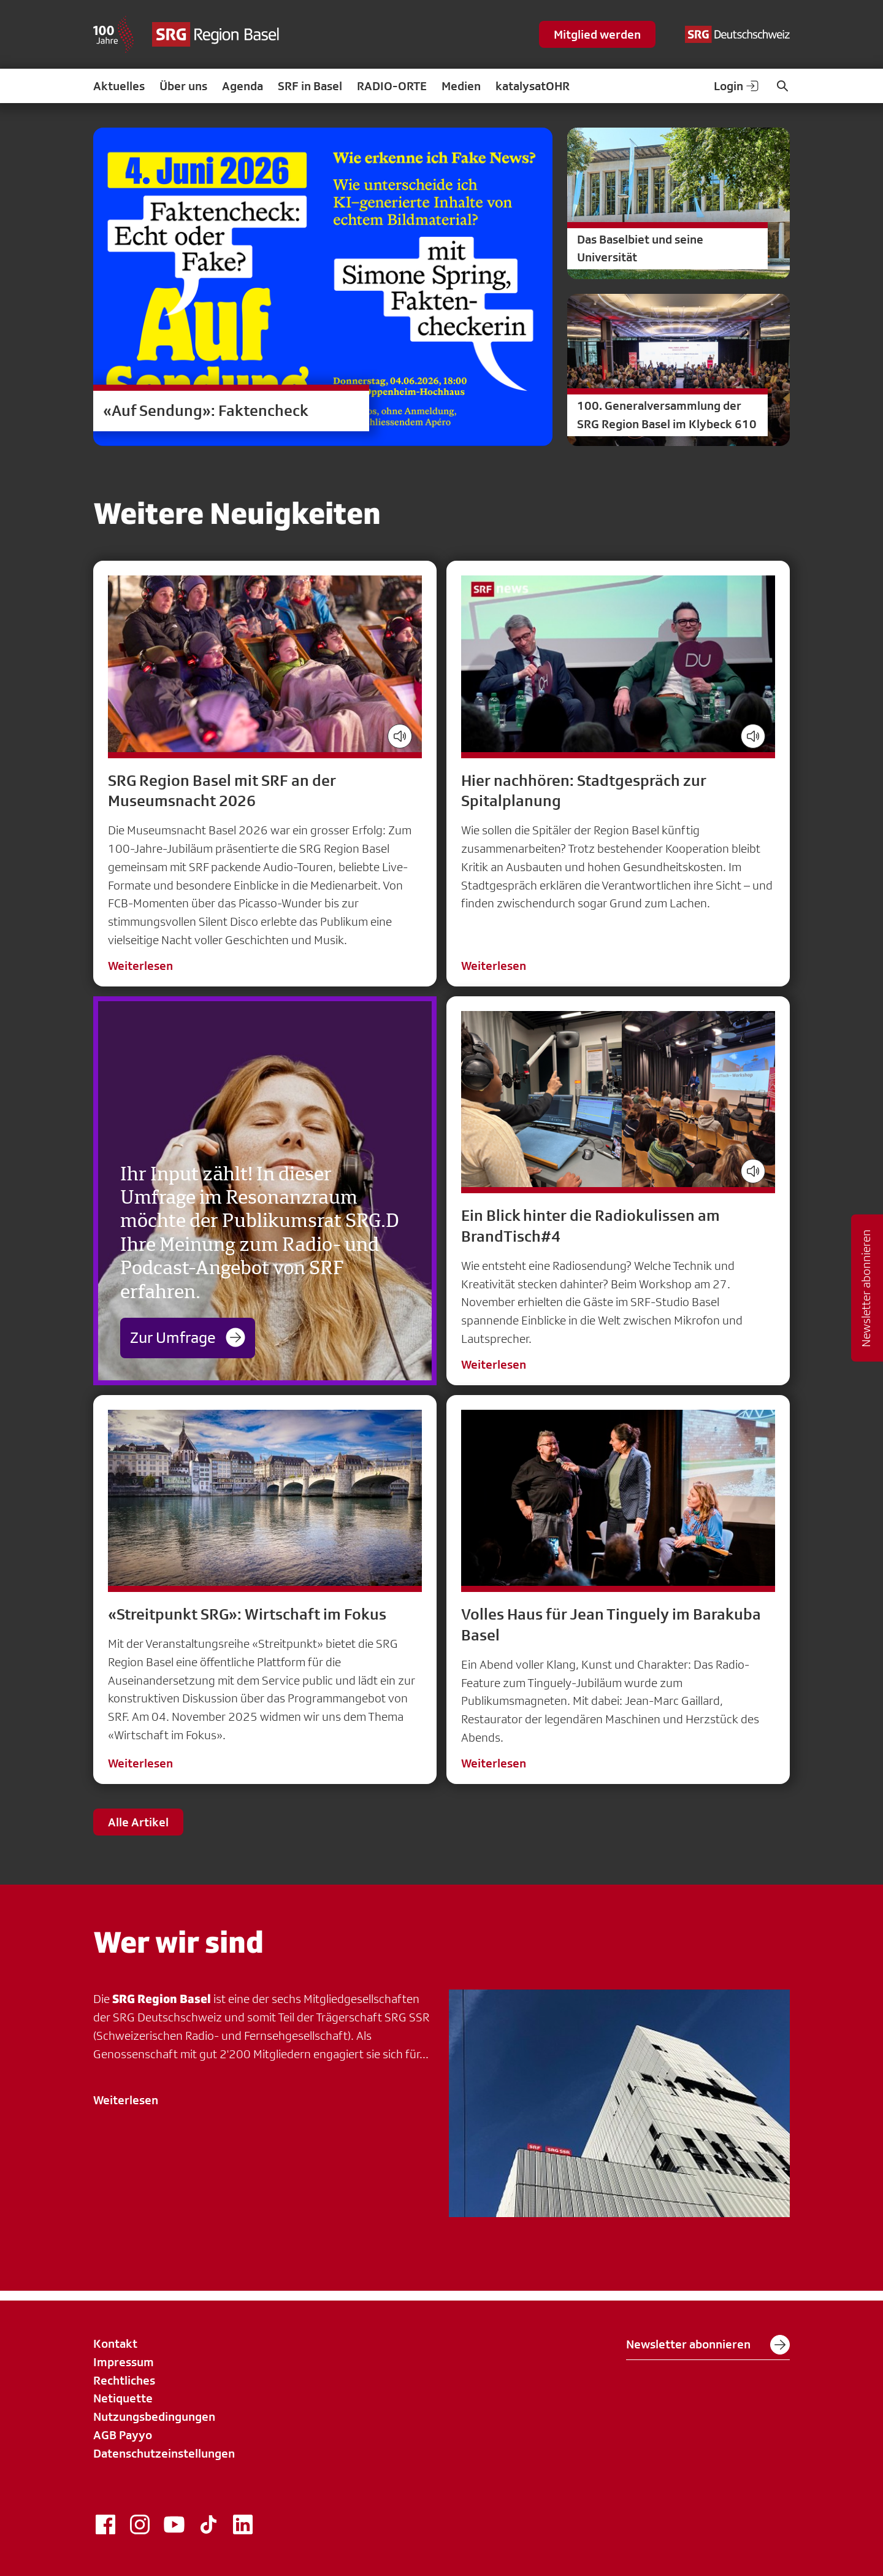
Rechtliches (124, 2380)
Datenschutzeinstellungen (164, 2453)
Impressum (123, 2362)
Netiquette (123, 2398)
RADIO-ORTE (392, 86)
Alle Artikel (138, 1822)
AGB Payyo (122, 2435)
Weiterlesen (140, 965)
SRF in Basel (310, 86)
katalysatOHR (532, 86)
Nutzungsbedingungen (154, 2416)
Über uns (183, 86)
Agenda (242, 86)
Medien (461, 86)
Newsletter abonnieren (708, 2345)
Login (737, 86)
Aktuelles (119, 86)
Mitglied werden (597, 34)
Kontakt (115, 2343)
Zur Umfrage (187, 1337)
